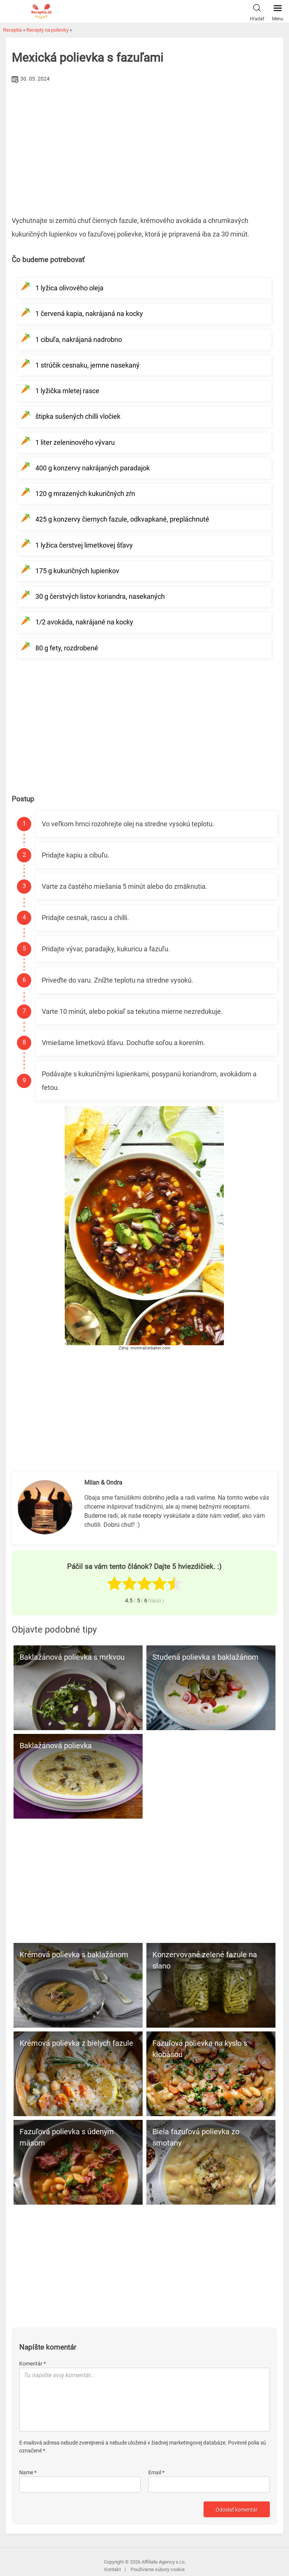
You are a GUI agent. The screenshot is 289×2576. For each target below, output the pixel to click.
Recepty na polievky (47, 30)
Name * (28, 2472)
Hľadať (257, 10)
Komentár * (32, 2364)
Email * (156, 2472)
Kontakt (112, 2569)
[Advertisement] (144, 141)
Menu (277, 10)
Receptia (12, 30)
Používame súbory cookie (158, 2569)
